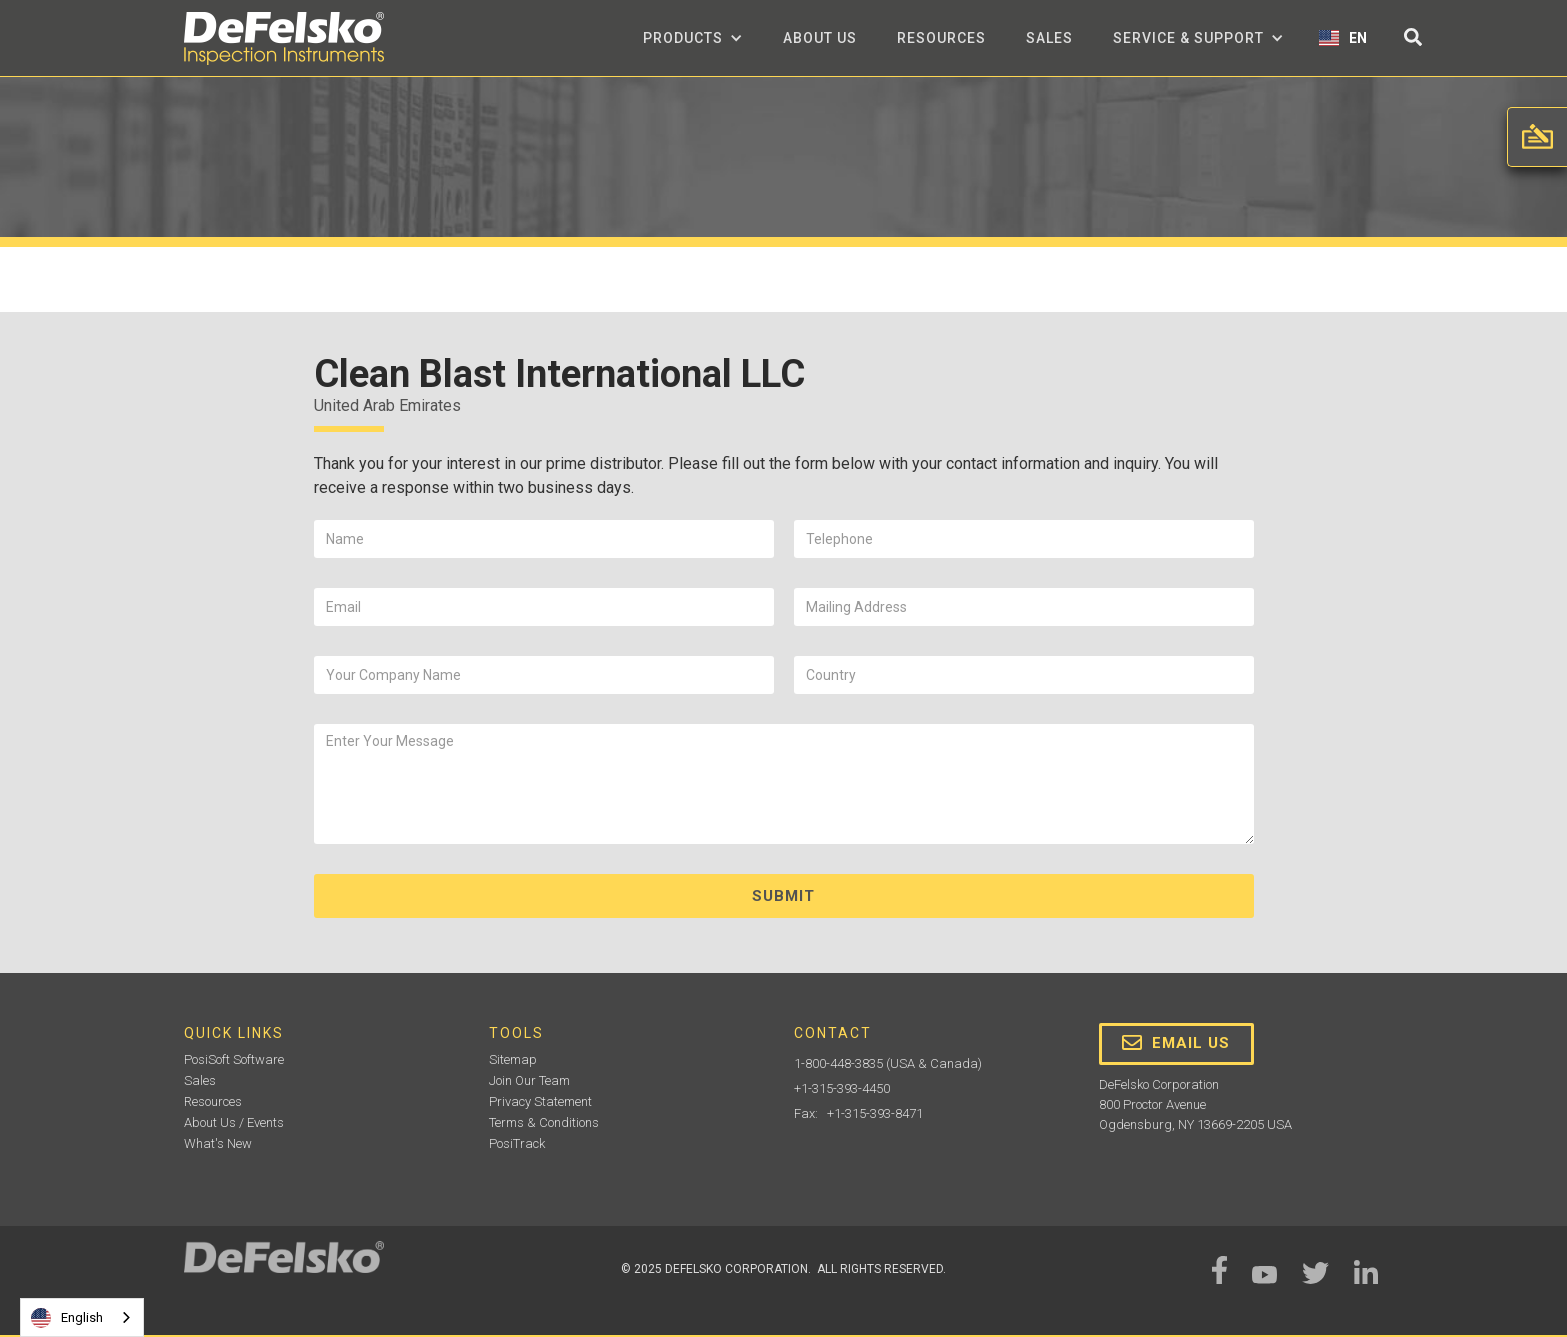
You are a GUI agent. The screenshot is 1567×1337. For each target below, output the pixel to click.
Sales (1049, 38)
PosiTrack (517, 1143)
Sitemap (513, 1059)
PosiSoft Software (234, 1059)
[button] (693, 38)
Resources (941, 38)
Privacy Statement (540, 1101)
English (67, 1318)
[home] (284, 38)
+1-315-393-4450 (842, 1088)
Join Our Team (529, 1080)
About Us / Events (234, 1122)
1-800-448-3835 (838, 1063)
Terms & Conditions (544, 1122)
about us (820, 38)
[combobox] (82, 1317)
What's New (218, 1143)
